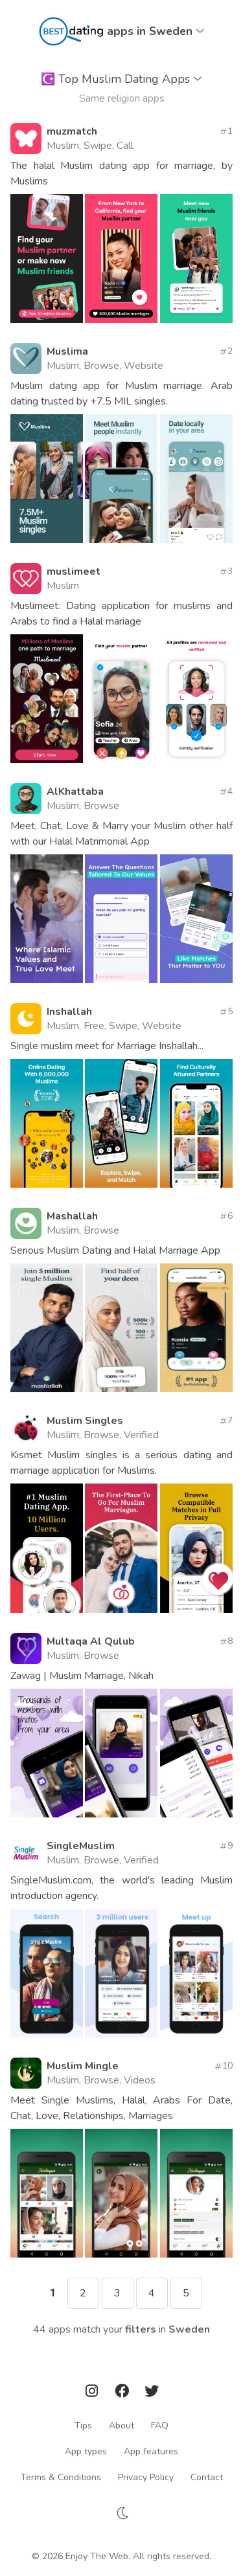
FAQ (159, 2425)
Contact (207, 2477)
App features (151, 2451)
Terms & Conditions (61, 2477)
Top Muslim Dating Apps (121, 79)
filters (140, 2329)
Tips (83, 2425)
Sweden (189, 2329)
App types (86, 2451)
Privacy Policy (146, 2477)
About (121, 2425)
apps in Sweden (155, 31)
